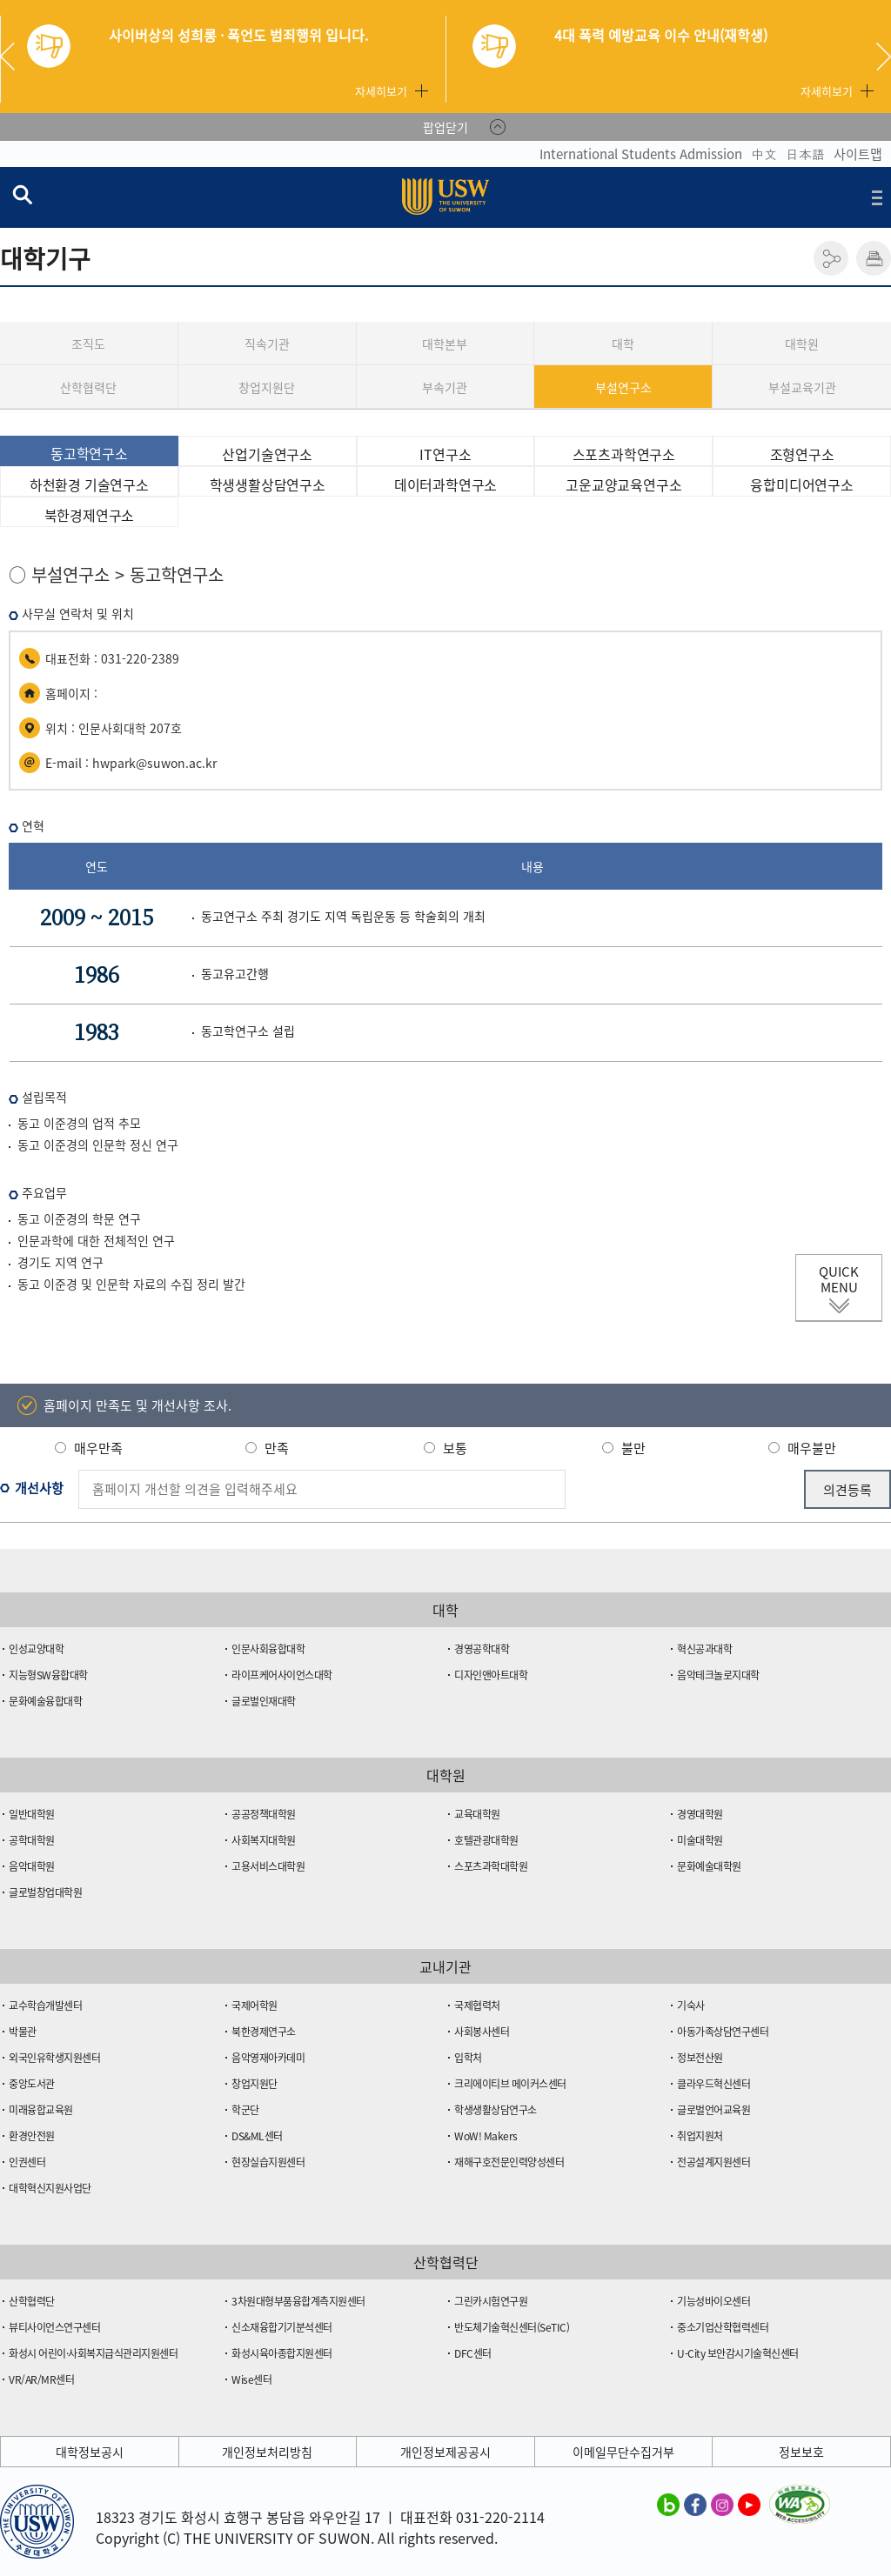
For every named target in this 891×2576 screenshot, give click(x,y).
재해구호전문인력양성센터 (509, 2162)
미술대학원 (700, 1840)
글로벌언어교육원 (713, 2110)
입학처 (468, 2057)
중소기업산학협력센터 (722, 2327)
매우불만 (811, 1448)
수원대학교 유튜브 (749, 2503)
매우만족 (98, 1448)
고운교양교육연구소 (623, 484)
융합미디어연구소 (801, 484)
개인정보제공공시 (445, 2451)
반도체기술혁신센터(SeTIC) (511, 2327)
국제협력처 (477, 2005)
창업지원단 (266, 387)
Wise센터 (251, 2379)
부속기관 (444, 387)
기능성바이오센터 (713, 2301)
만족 (277, 1448)
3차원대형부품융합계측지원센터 (298, 2301)
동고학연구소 (89, 453)
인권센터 (27, 2162)
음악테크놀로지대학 (718, 1675)
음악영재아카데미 (268, 2057)
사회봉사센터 (481, 2031)
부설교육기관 (802, 387)
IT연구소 (445, 454)
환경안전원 (32, 2136)
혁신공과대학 (704, 1649)
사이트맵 (858, 154)
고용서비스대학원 (268, 1866)
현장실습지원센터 (268, 2162)
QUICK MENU (839, 1279)
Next (883, 56)
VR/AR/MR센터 (41, 2379)
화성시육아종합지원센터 (281, 2353)
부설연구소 (623, 387)
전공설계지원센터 (713, 2162)
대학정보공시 (90, 2451)
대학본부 (444, 343)
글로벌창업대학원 (45, 1892)
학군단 (245, 2110)
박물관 (23, 2031)
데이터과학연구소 (445, 484)
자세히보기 (381, 91)
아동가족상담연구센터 (722, 2031)
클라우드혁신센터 (713, 2084)
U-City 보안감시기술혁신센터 (738, 2353)
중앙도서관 (32, 2084)
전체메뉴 (877, 197)
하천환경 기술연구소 (89, 484)
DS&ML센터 (257, 2136)
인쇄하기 (873, 258)
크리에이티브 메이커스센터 (510, 2084)
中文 (764, 154)
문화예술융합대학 (45, 1701)
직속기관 (267, 343)
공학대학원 (32, 1840)
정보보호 (801, 2451)
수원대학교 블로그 (668, 2503)
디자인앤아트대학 (490, 1675)
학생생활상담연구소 (267, 484)
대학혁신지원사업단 (50, 2188)
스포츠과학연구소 (624, 454)
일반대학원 (32, 1814)
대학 (623, 343)
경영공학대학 (481, 1649)
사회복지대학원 (263, 1840)
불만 (633, 1448)
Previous (14, 56)
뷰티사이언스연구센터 (54, 2327)
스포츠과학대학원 (490, 1866)
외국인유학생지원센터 (54, 2057)
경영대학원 (700, 1814)
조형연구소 (802, 454)
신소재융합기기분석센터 (281, 2327)
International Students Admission (640, 154)
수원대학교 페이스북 (695, 2503)
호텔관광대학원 (486, 1840)
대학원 (802, 343)
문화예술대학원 (709, 1866)
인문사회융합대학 (268, 1649)
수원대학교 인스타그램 (722, 2503)
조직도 (88, 343)
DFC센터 (473, 2353)
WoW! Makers (486, 2136)
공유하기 (831, 258)
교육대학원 (477, 1814)
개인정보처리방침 (267, 2451)
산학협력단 (88, 387)
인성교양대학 (36, 1649)
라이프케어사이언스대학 (281, 1675)
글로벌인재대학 (263, 1701)
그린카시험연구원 (490, 2301)
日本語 (805, 154)
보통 (455, 1448)
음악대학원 (32, 1866)
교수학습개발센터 (45, 2005)
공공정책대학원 (263, 1814)
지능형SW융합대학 (48, 1675)
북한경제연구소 (89, 514)
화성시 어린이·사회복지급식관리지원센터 (93, 2353)
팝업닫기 (445, 127)
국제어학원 (254, 2005)
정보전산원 (700, 2057)
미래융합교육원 (41, 2110)
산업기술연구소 (267, 454)
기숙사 (691, 2005)
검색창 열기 (22, 194)
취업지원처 (700, 2136)
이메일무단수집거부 (623, 2451)
